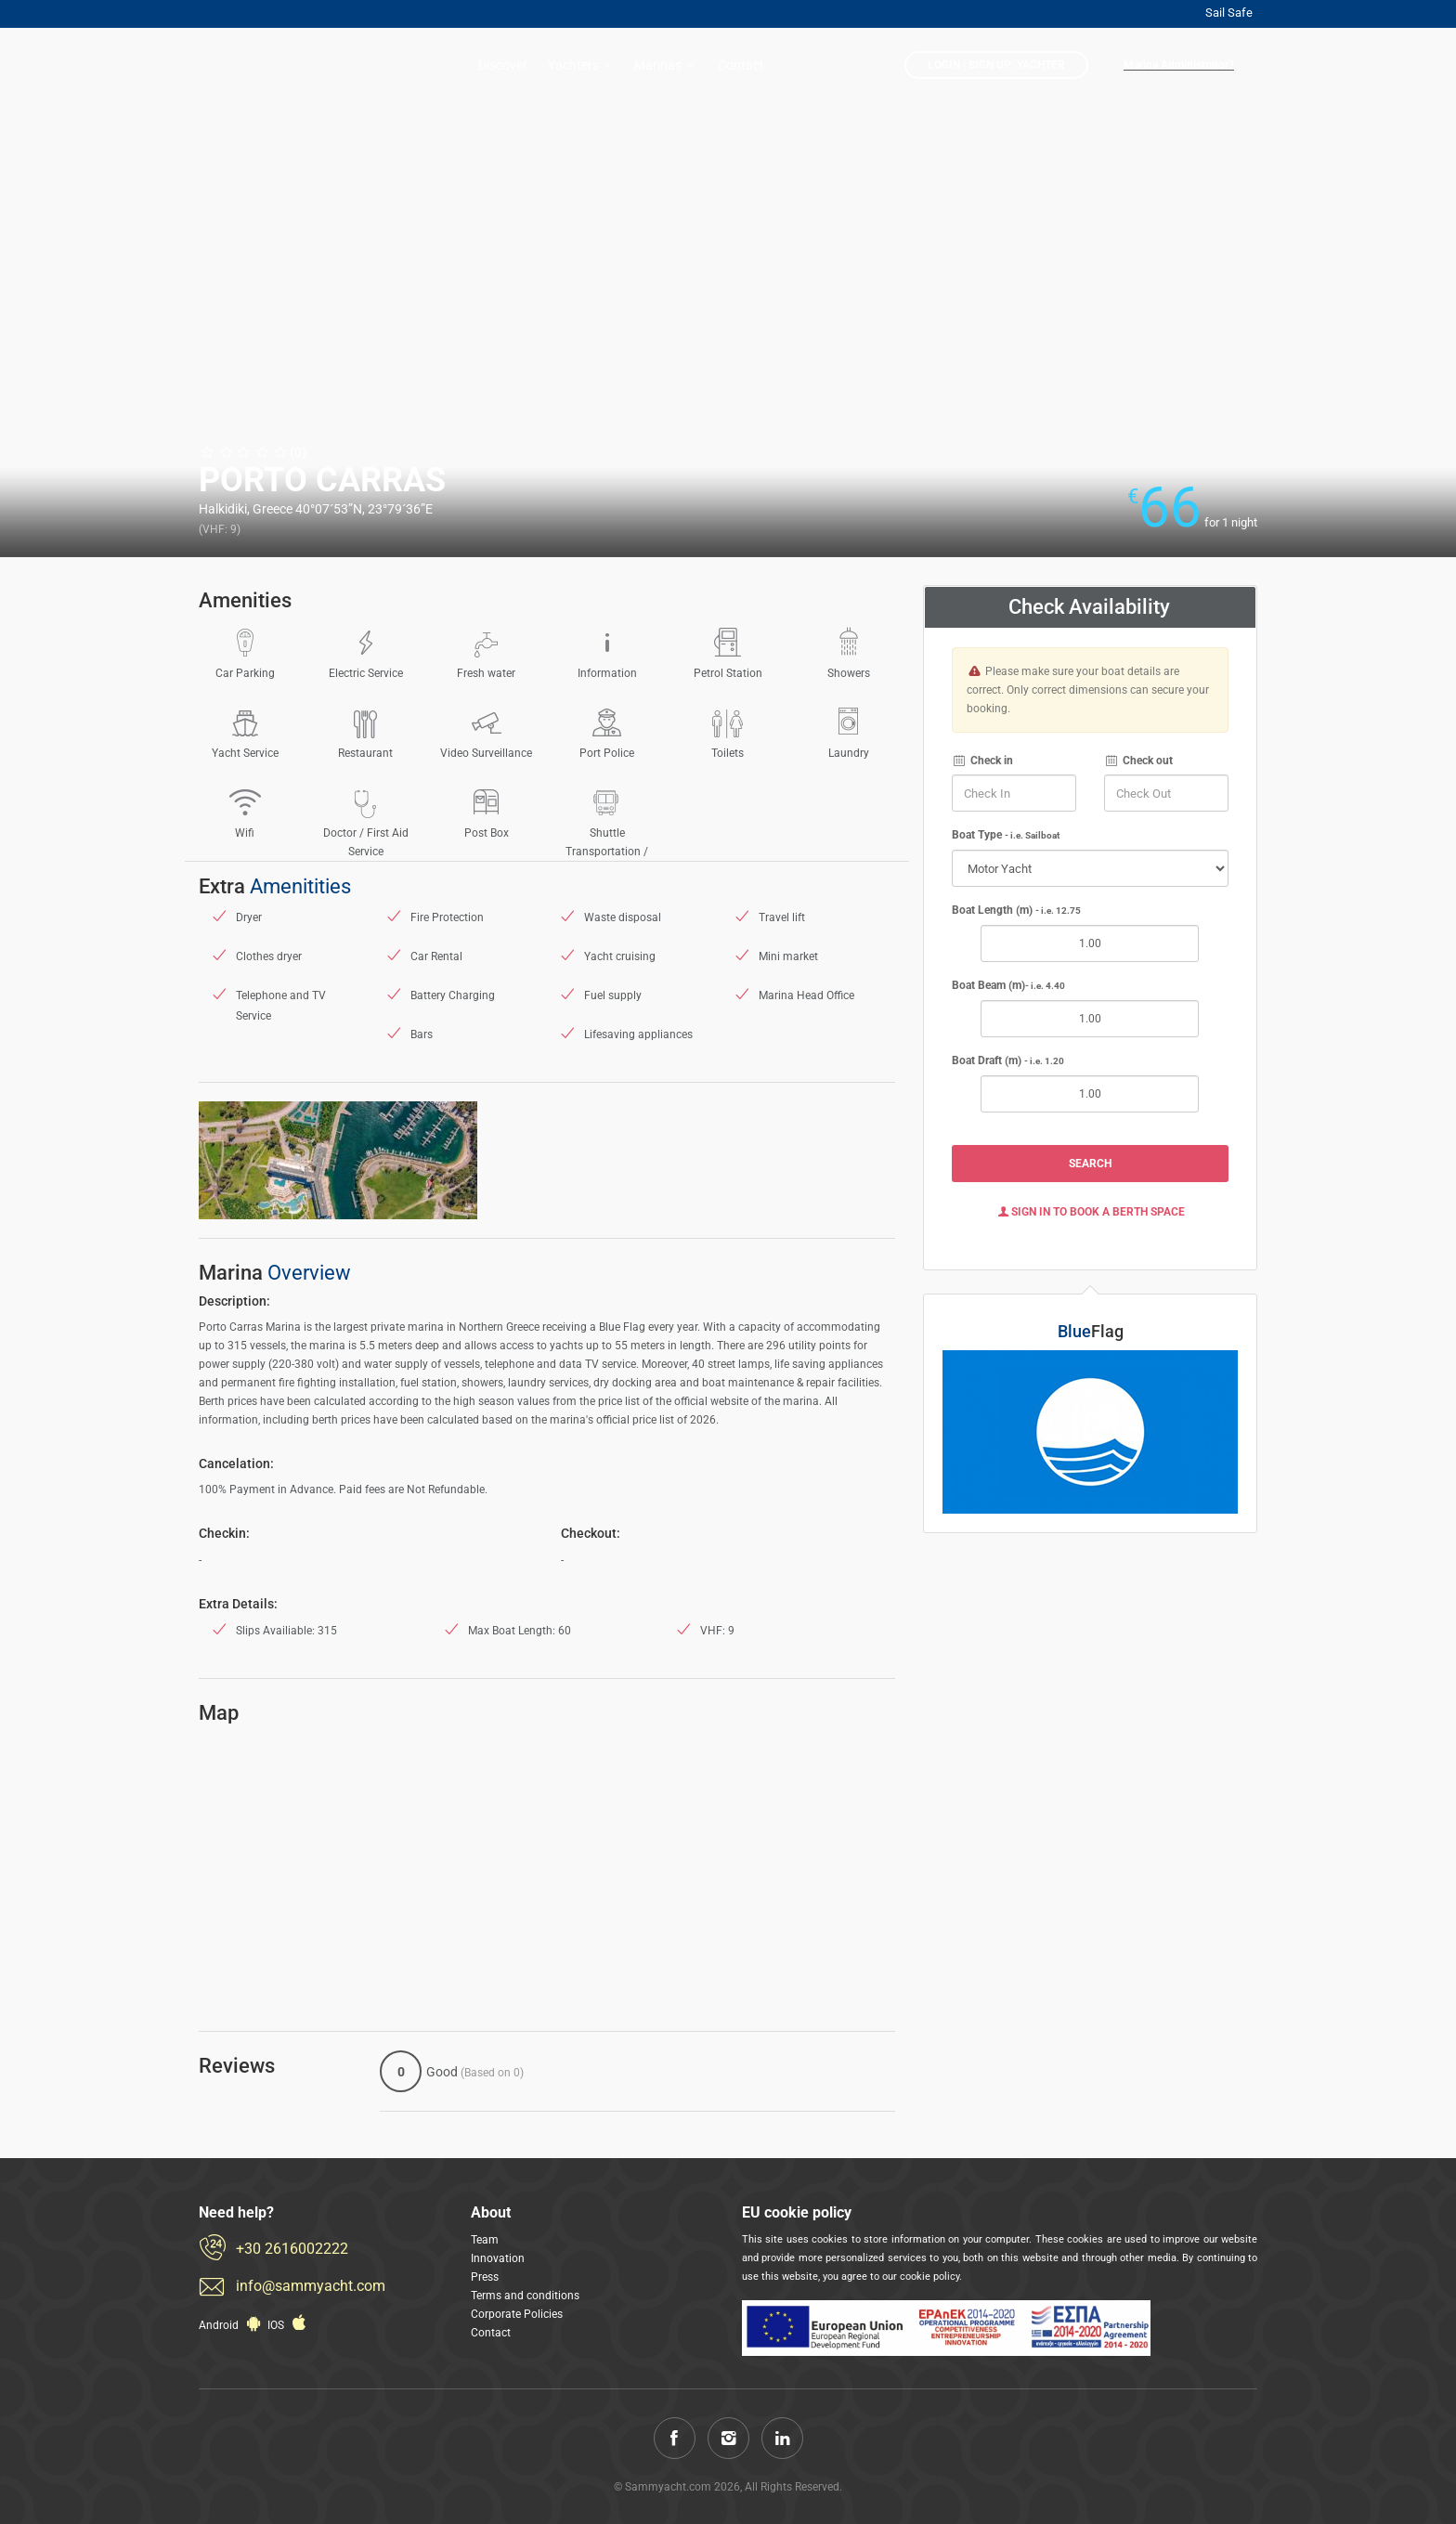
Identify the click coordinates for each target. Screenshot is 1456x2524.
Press (485, 2276)
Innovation (498, 2258)
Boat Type (1006, 834)
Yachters (583, 65)
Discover (502, 65)
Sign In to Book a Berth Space (1090, 1211)
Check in (982, 760)
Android (232, 2325)
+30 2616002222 (292, 2248)
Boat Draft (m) (1008, 1060)
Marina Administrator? (1179, 65)
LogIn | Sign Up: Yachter (996, 65)
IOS (288, 2325)
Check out (1138, 760)
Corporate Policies (517, 2314)
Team (485, 2239)
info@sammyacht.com (310, 2286)
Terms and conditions (525, 2295)
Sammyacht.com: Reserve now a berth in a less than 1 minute (273, 66)
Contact (741, 65)
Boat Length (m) (1016, 910)
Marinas (667, 65)
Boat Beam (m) (1008, 985)
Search (1090, 1163)
